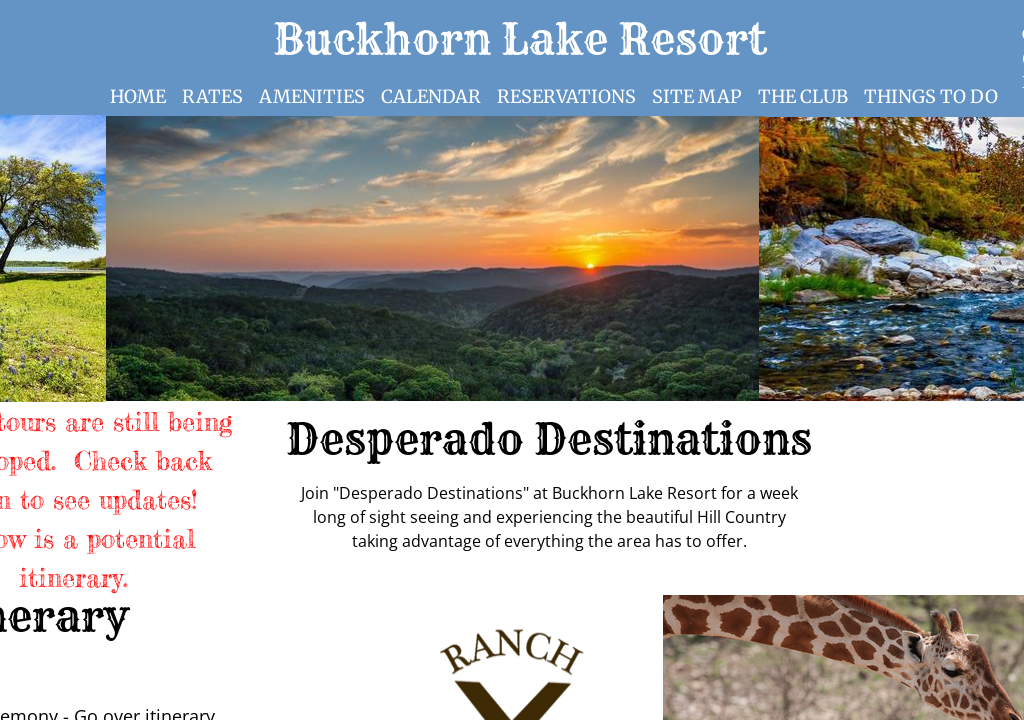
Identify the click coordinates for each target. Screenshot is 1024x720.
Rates (212, 96)
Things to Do (931, 96)
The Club (803, 96)
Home (138, 96)
